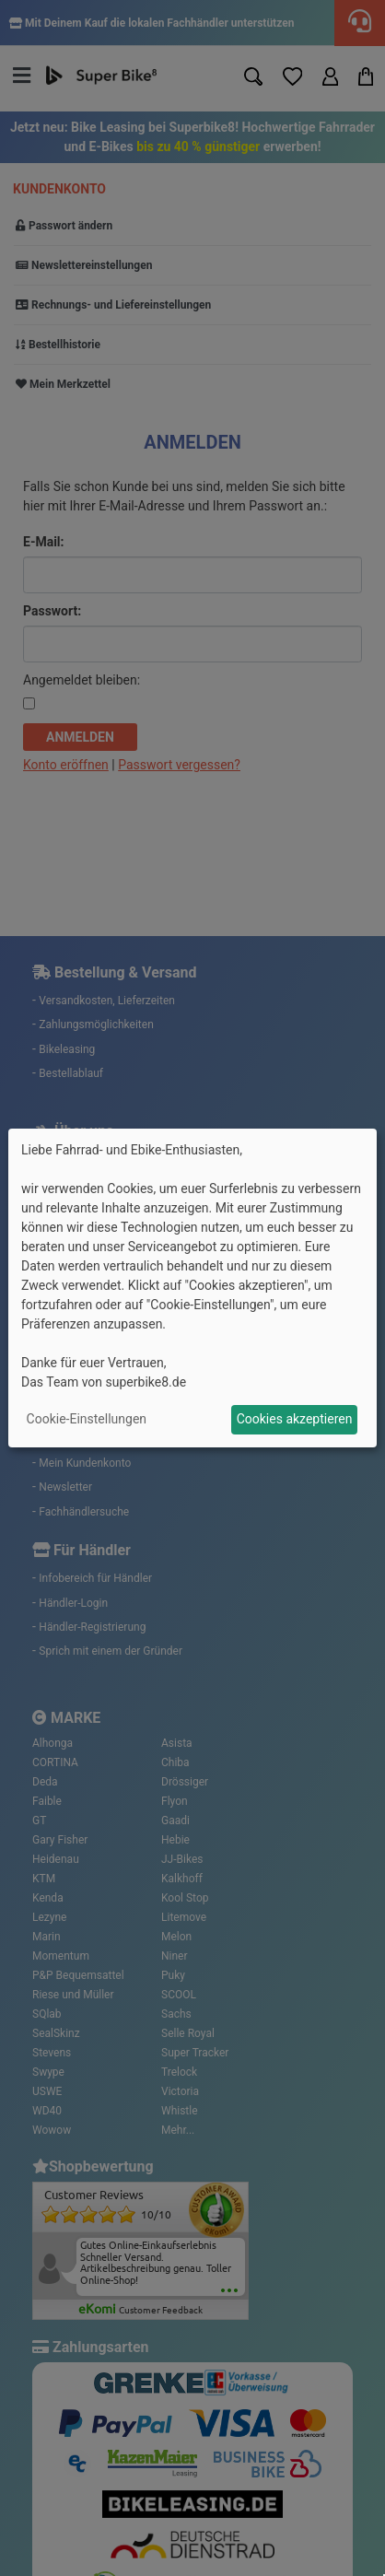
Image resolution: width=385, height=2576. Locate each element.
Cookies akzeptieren (295, 1418)
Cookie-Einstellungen (86, 1418)
